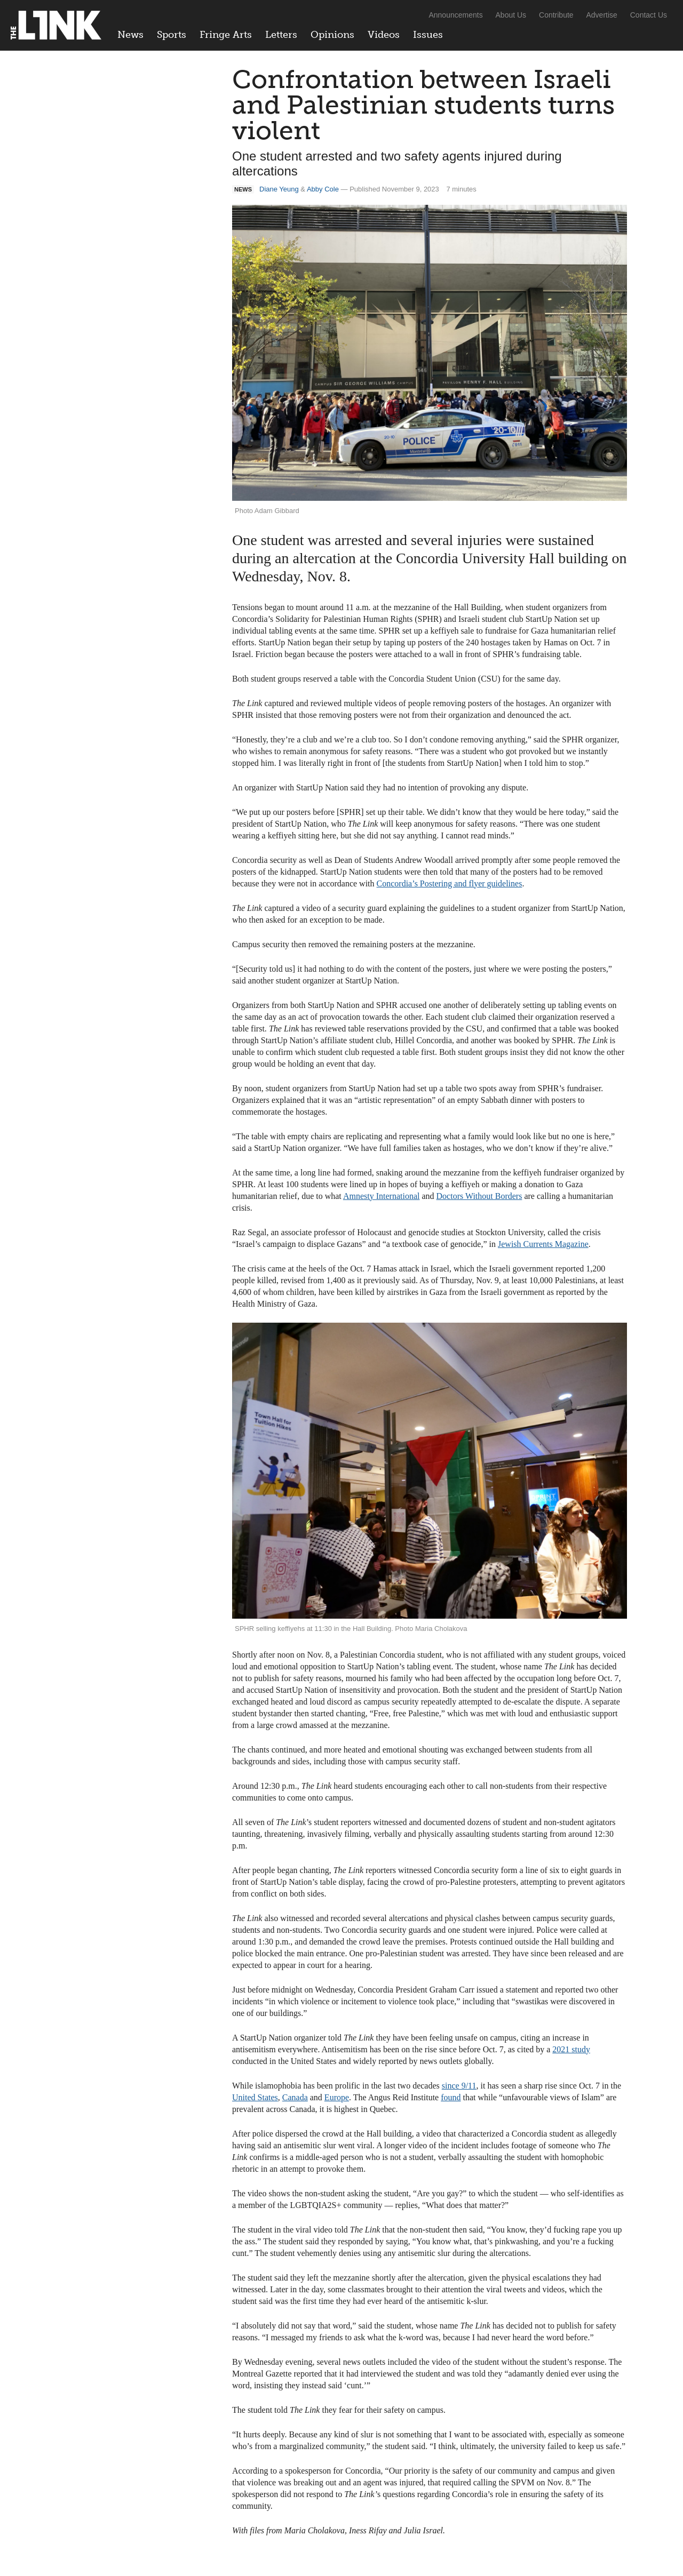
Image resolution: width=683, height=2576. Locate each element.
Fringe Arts (226, 35)
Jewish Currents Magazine (543, 1244)
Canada (295, 2097)
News (130, 35)
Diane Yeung (279, 189)
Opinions (332, 35)
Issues (428, 35)
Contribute (556, 15)
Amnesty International (381, 1196)
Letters (281, 35)
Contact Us (648, 15)
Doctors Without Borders (479, 1196)
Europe (336, 2097)
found (450, 2097)
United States (255, 2097)
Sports (171, 35)
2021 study (571, 2049)
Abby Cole (323, 189)
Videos (384, 35)
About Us (511, 15)
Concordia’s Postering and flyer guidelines (449, 883)
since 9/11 (459, 2085)
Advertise (601, 15)
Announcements (455, 15)
